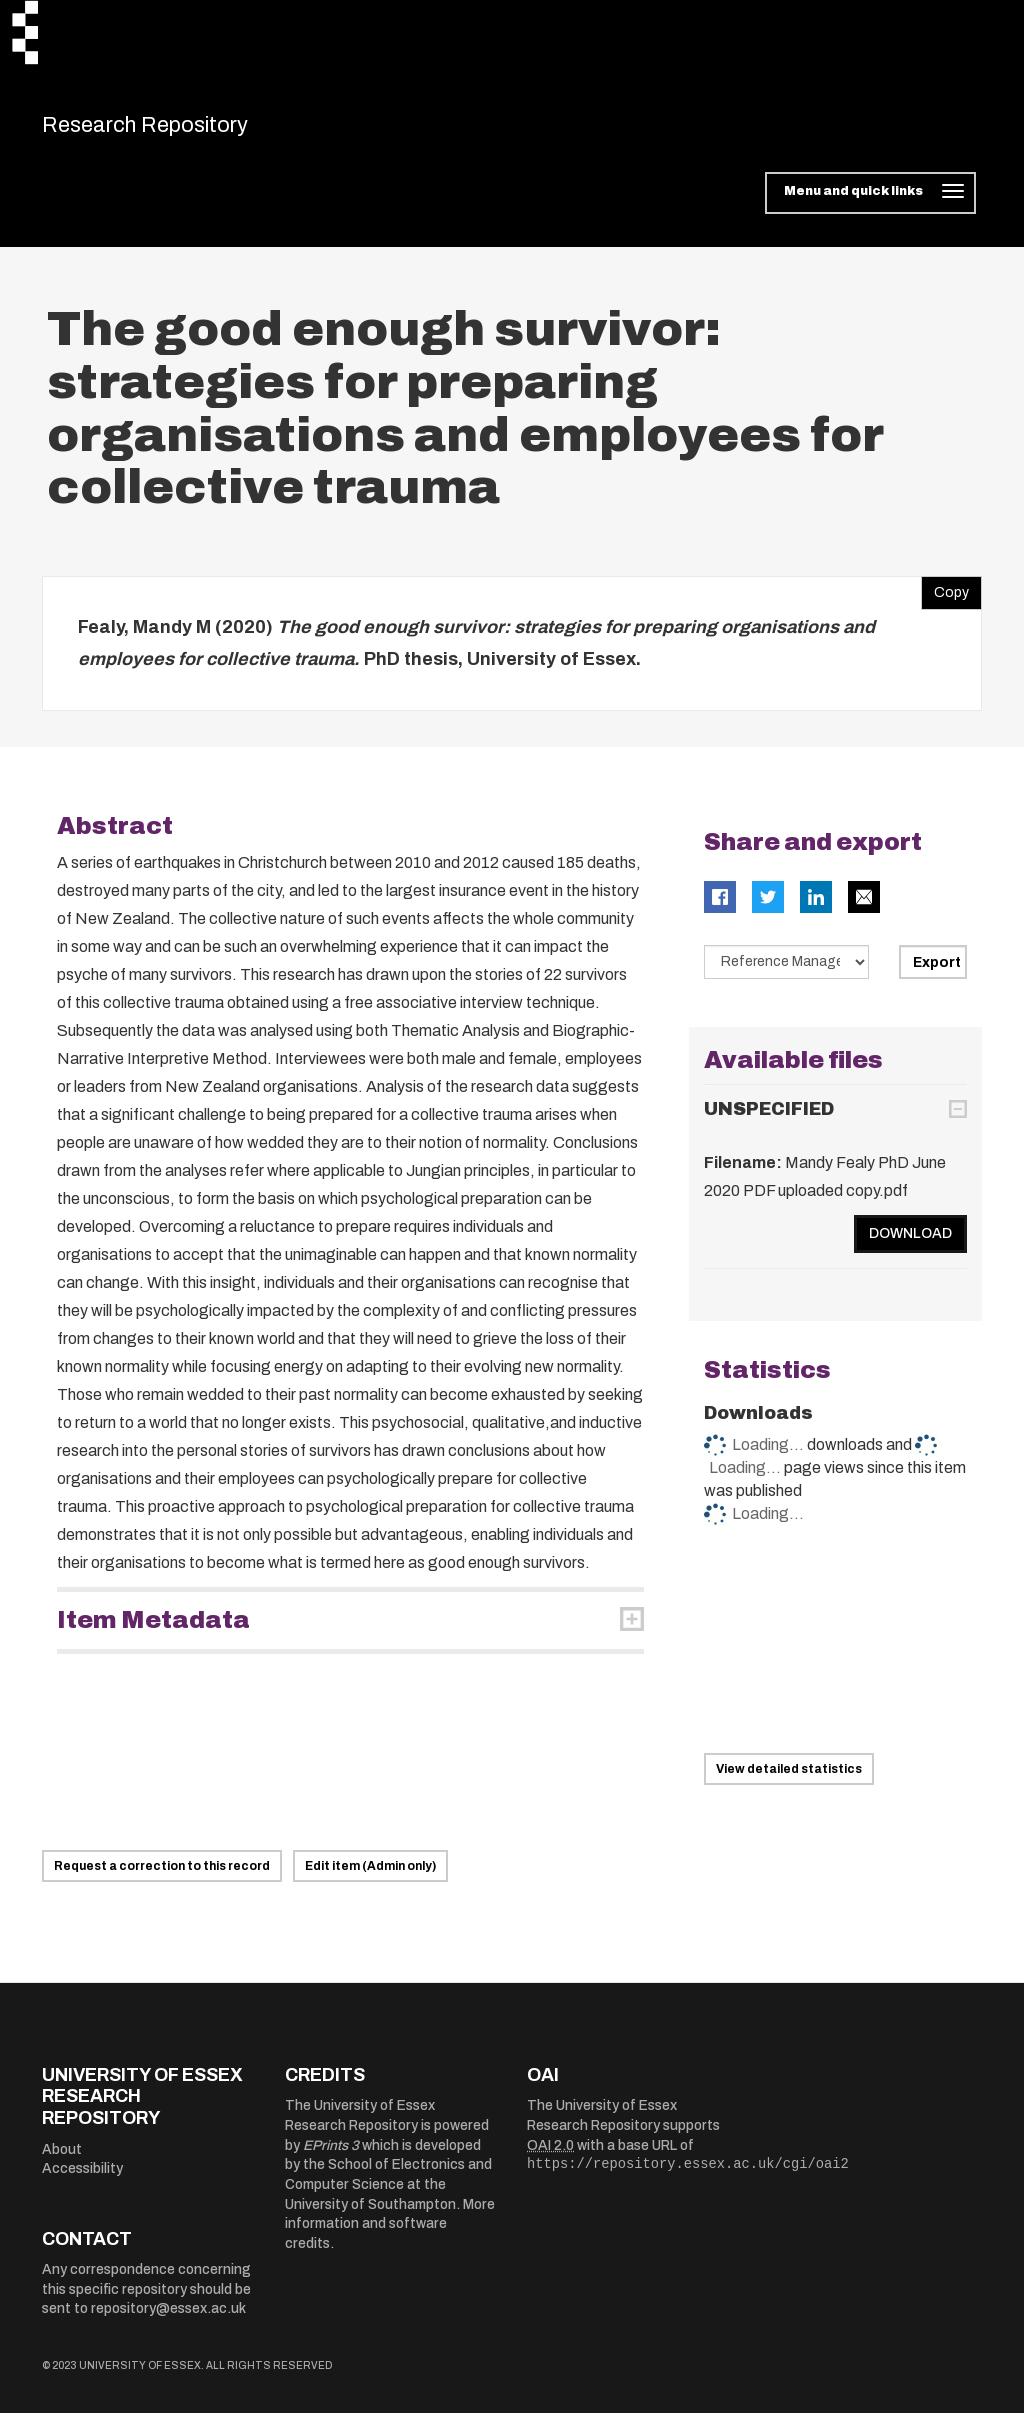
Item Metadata (153, 1631)
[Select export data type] (787, 973)
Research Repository (182, 130)
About (62, 2159)
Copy (945, 599)
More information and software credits (390, 2234)
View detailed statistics (789, 1780)
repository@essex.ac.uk (168, 2319)
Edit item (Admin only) (370, 1876)
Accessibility (82, 2179)
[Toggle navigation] (870, 204)
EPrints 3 (331, 2155)
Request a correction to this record (162, 1876)
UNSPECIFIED (769, 1119)
